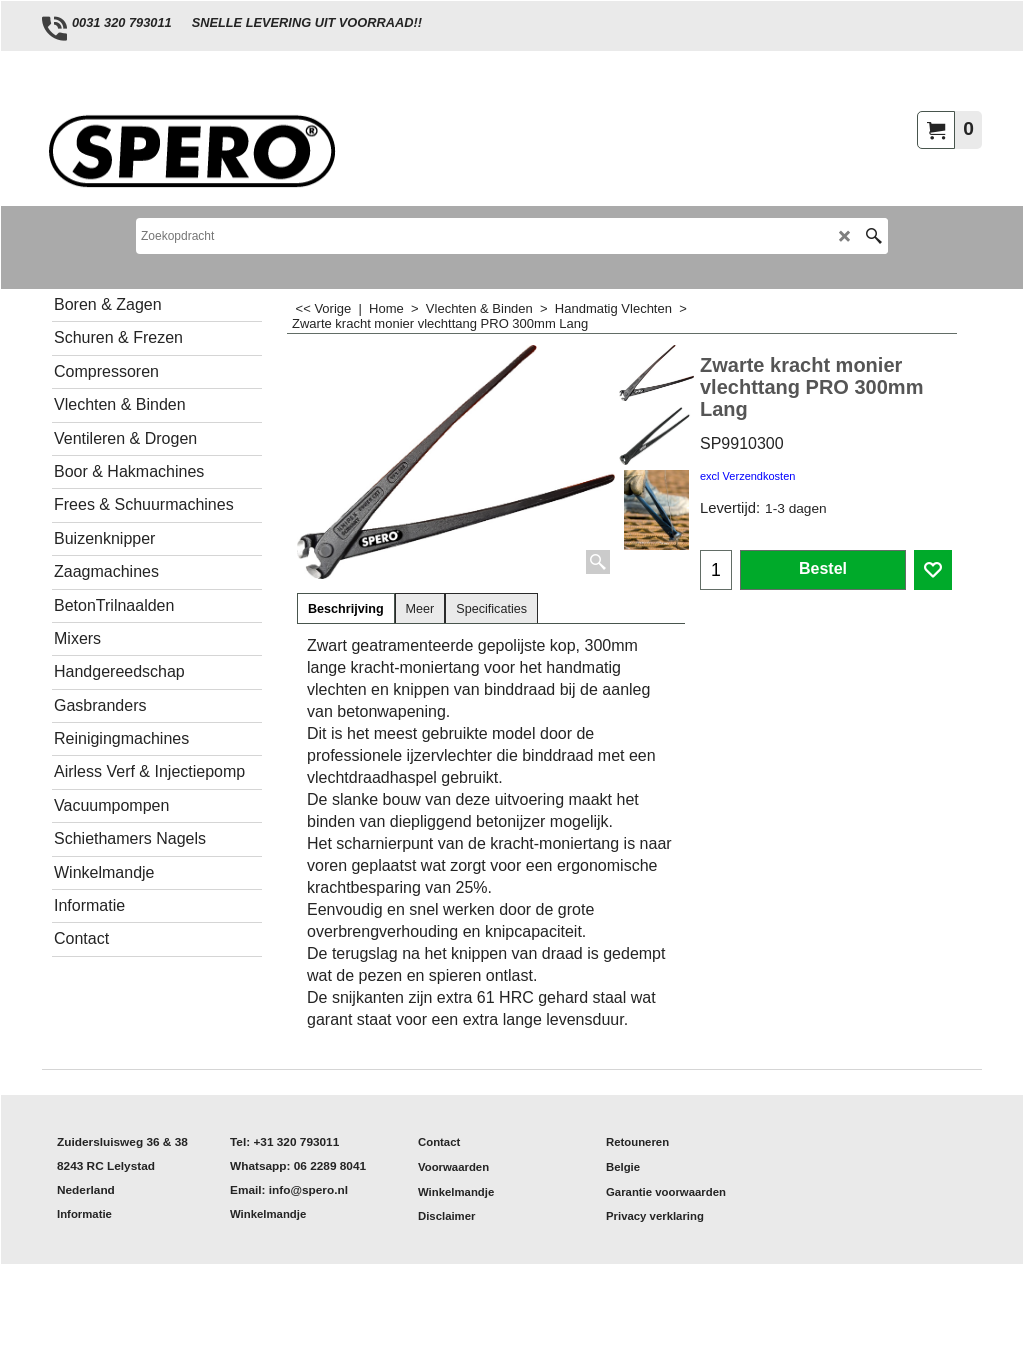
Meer (420, 609)
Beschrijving (346, 609)
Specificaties (491, 609)
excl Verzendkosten (747, 476)
